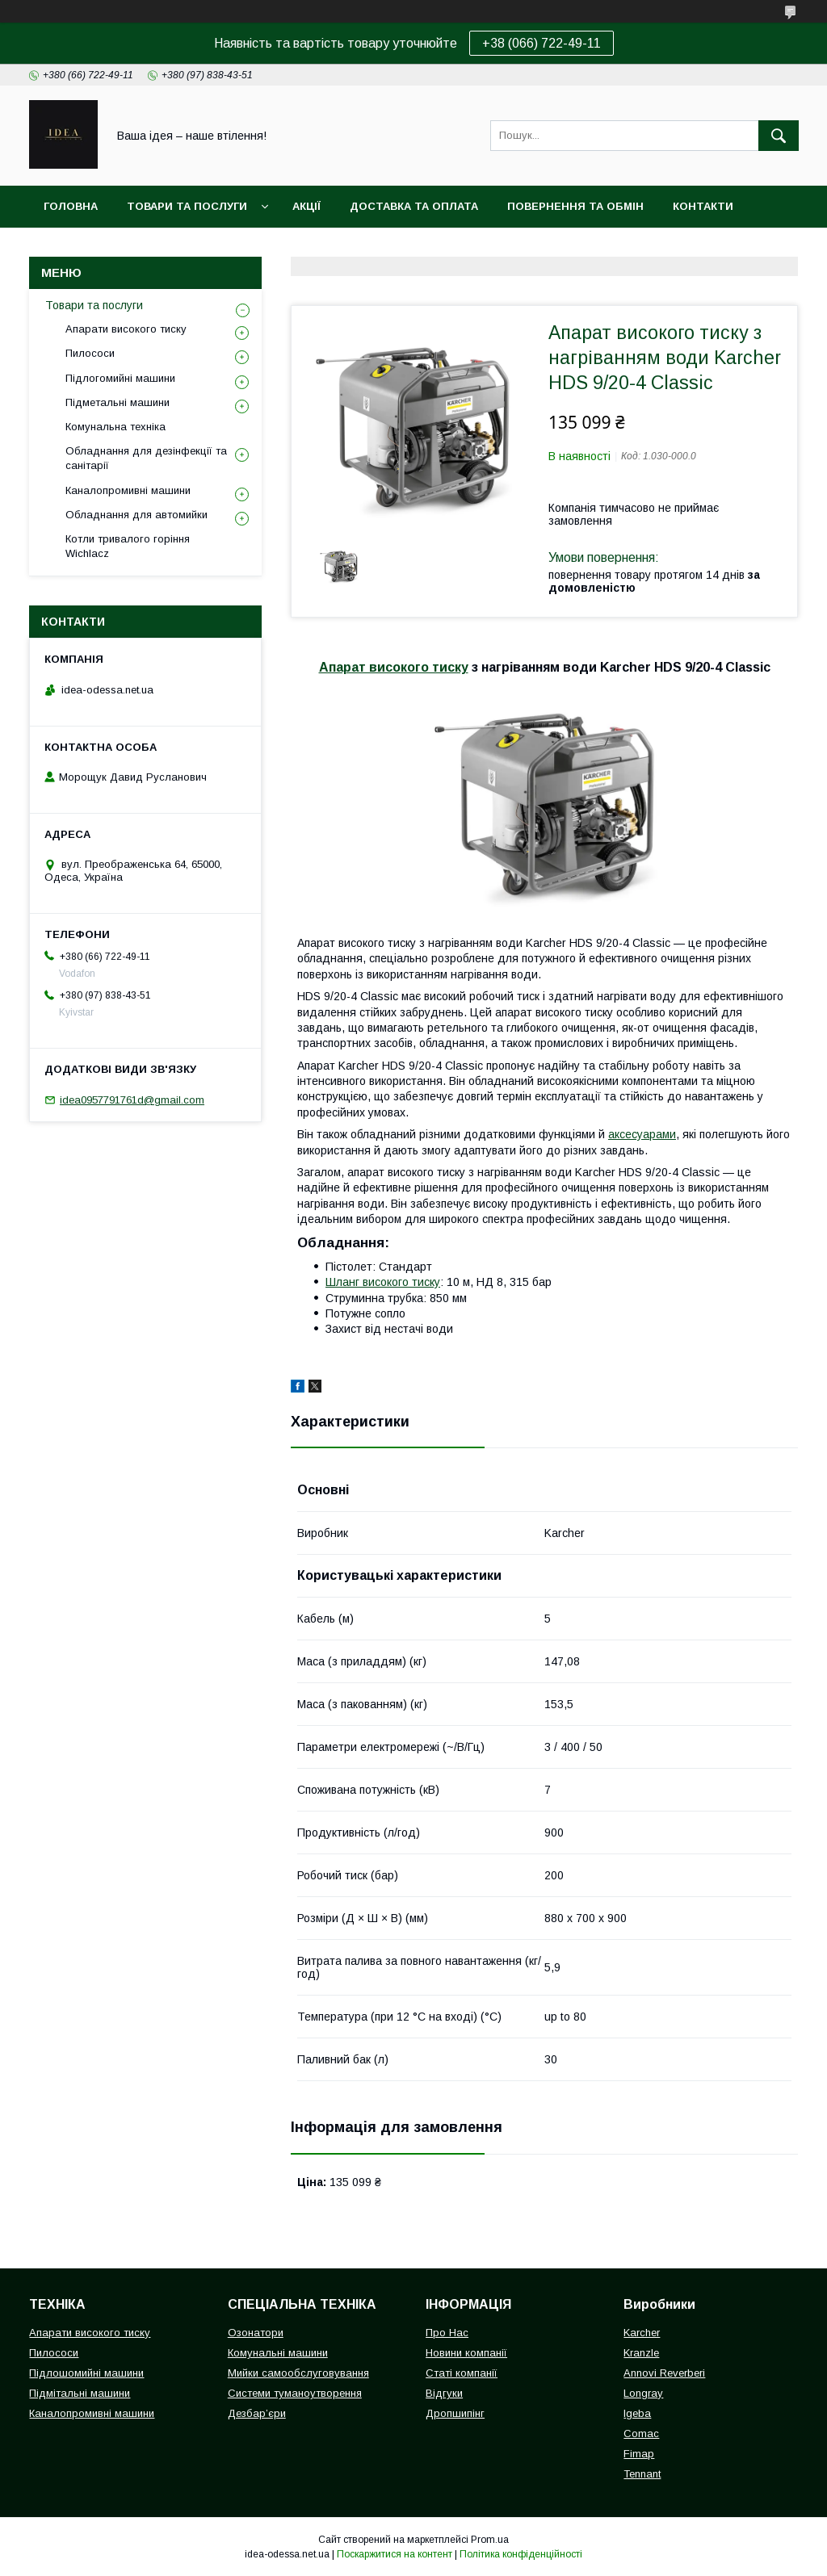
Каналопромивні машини (128, 490)
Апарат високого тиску (393, 667)
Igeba (637, 2413)
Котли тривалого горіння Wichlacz (127, 546)
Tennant (642, 2474)
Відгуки (444, 2393)
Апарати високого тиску (126, 329)
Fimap (638, 2454)
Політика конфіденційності (521, 2554)
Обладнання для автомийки (136, 515)
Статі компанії (461, 2373)
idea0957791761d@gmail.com (132, 1100)
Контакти (703, 206)
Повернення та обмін (575, 206)
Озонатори (255, 2333)
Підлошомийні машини (86, 2373)
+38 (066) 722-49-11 (541, 43)
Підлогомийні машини (120, 378)
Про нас (69, 248)
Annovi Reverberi (664, 2373)
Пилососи (90, 353)
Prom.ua (490, 2539)
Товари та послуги (187, 206)
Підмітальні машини (79, 2393)
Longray (643, 2393)
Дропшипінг (455, 2413)
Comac (641, 2433)
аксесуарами (642, 1134)
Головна (71, 206)
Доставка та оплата (414, 206)
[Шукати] (778, 135)
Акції (306, 206)
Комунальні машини (278, 2353)
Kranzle (641, 2353)
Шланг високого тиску (382, 1281)
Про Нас (447, 2333)
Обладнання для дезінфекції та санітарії (146, 458)
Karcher (641, 2333)
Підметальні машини (117, 402)
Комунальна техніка (115, 427)
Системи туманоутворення (295, 2393)
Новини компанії (466, 2353)
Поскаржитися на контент (394, 2554)
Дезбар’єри (257, 2413)
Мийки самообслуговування (298, 2373)
